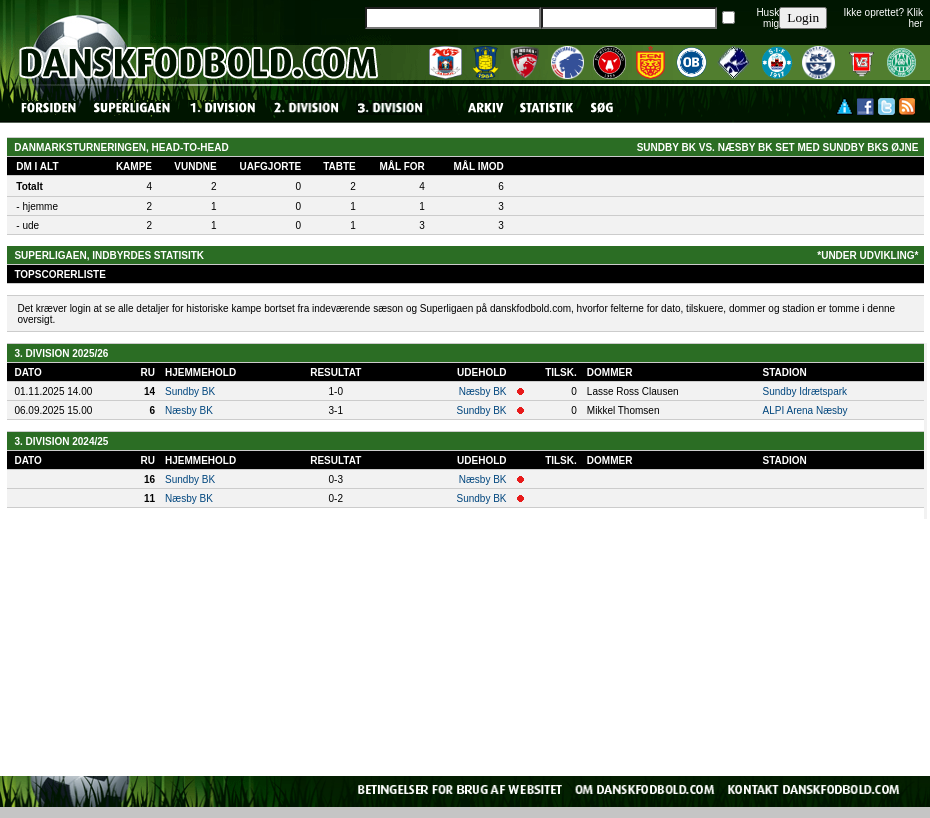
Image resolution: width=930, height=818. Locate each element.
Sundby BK (190, 391)
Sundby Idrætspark (805, 391)
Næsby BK (483, 391)
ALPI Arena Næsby (805, 410)
